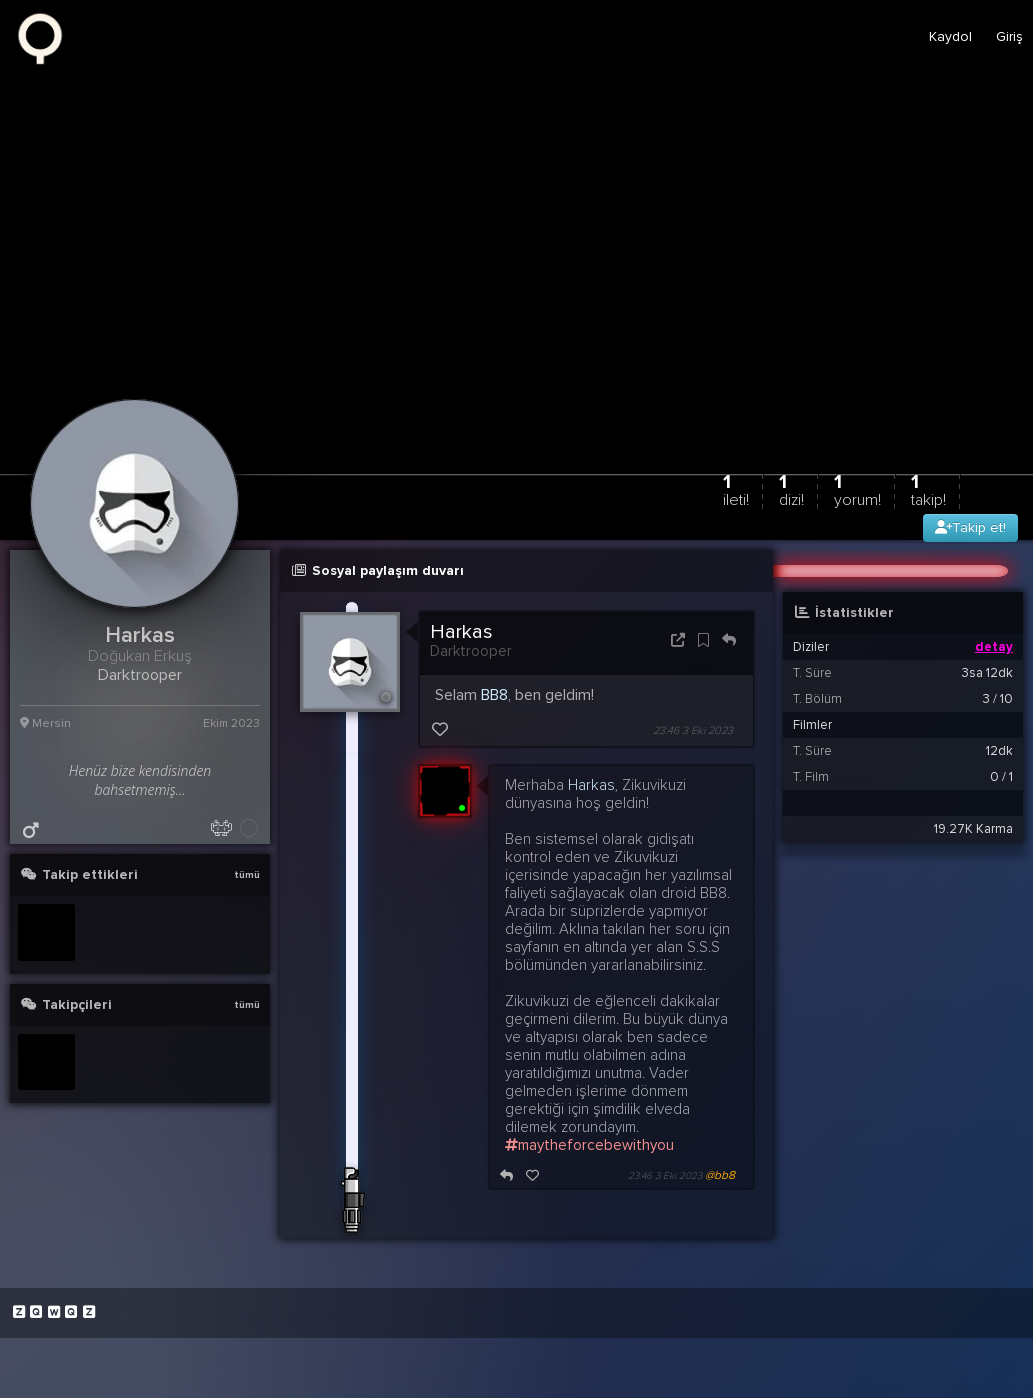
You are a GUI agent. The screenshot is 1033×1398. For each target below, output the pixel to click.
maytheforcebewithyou (589, 1145)
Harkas (461, 632)
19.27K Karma (973, 829)
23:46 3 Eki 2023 (693, 730)
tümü (247, 875)
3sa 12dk (987, 673)
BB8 (494, 695)
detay (994, 647)
